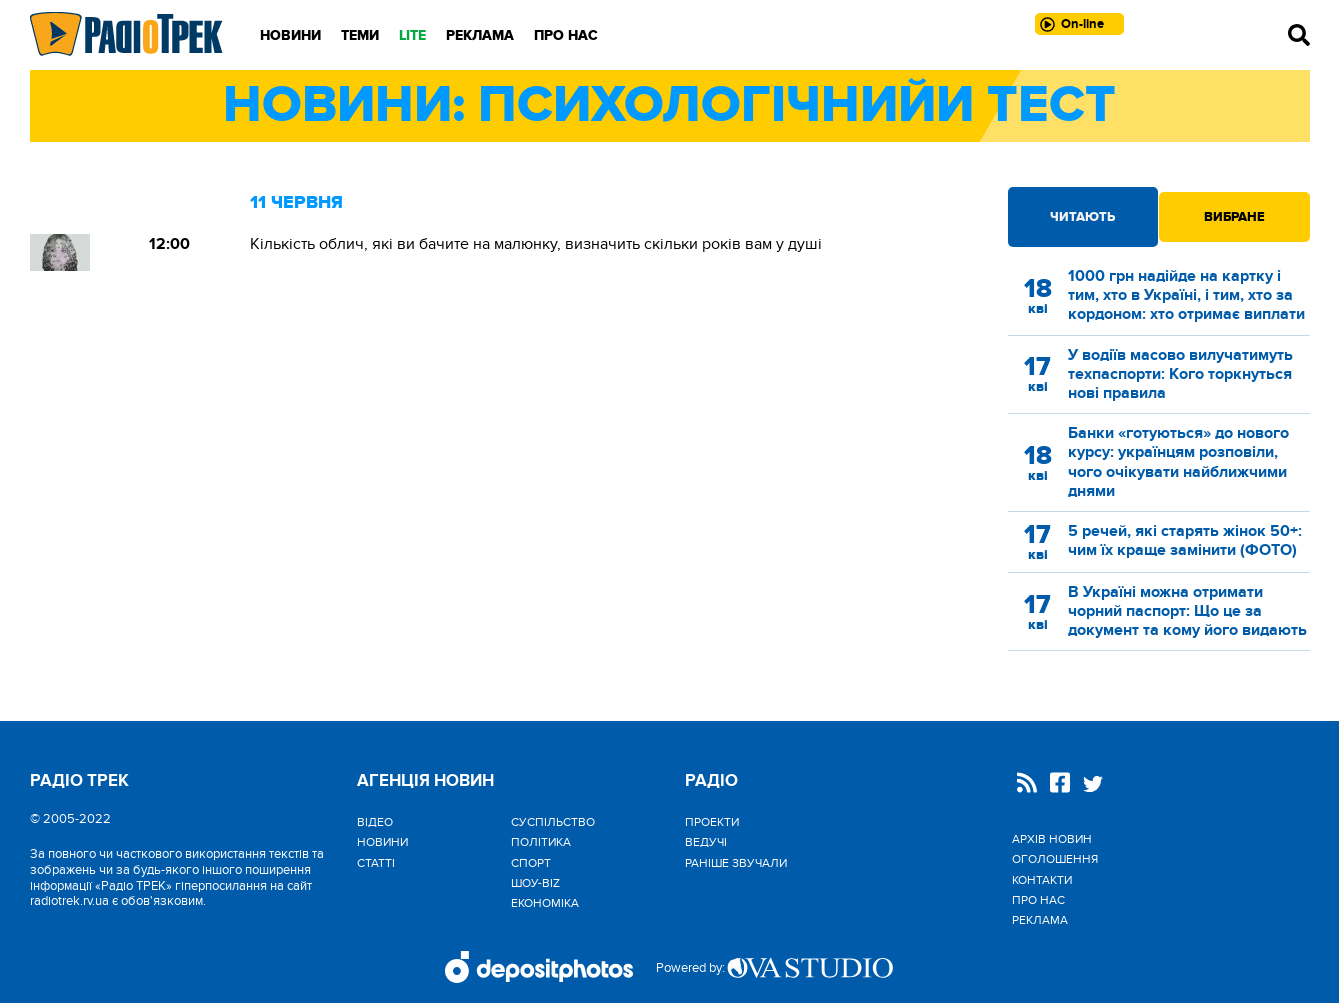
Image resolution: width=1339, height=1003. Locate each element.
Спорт (531, 863)
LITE (412, 35)
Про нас (566, 35)
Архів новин (1052, 839)
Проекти (712, 822)
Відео (375, 822)
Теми (360, 35)
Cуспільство (553, 822)
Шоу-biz (535, 883)
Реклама (480, 35)
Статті (376, 863)
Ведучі (706, 842)
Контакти (1042, 880)
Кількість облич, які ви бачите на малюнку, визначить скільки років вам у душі (536, 244)
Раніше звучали (736, 863)
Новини (290, 35)
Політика (541, 842)
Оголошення (1055, 859)
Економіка (545, 903)
